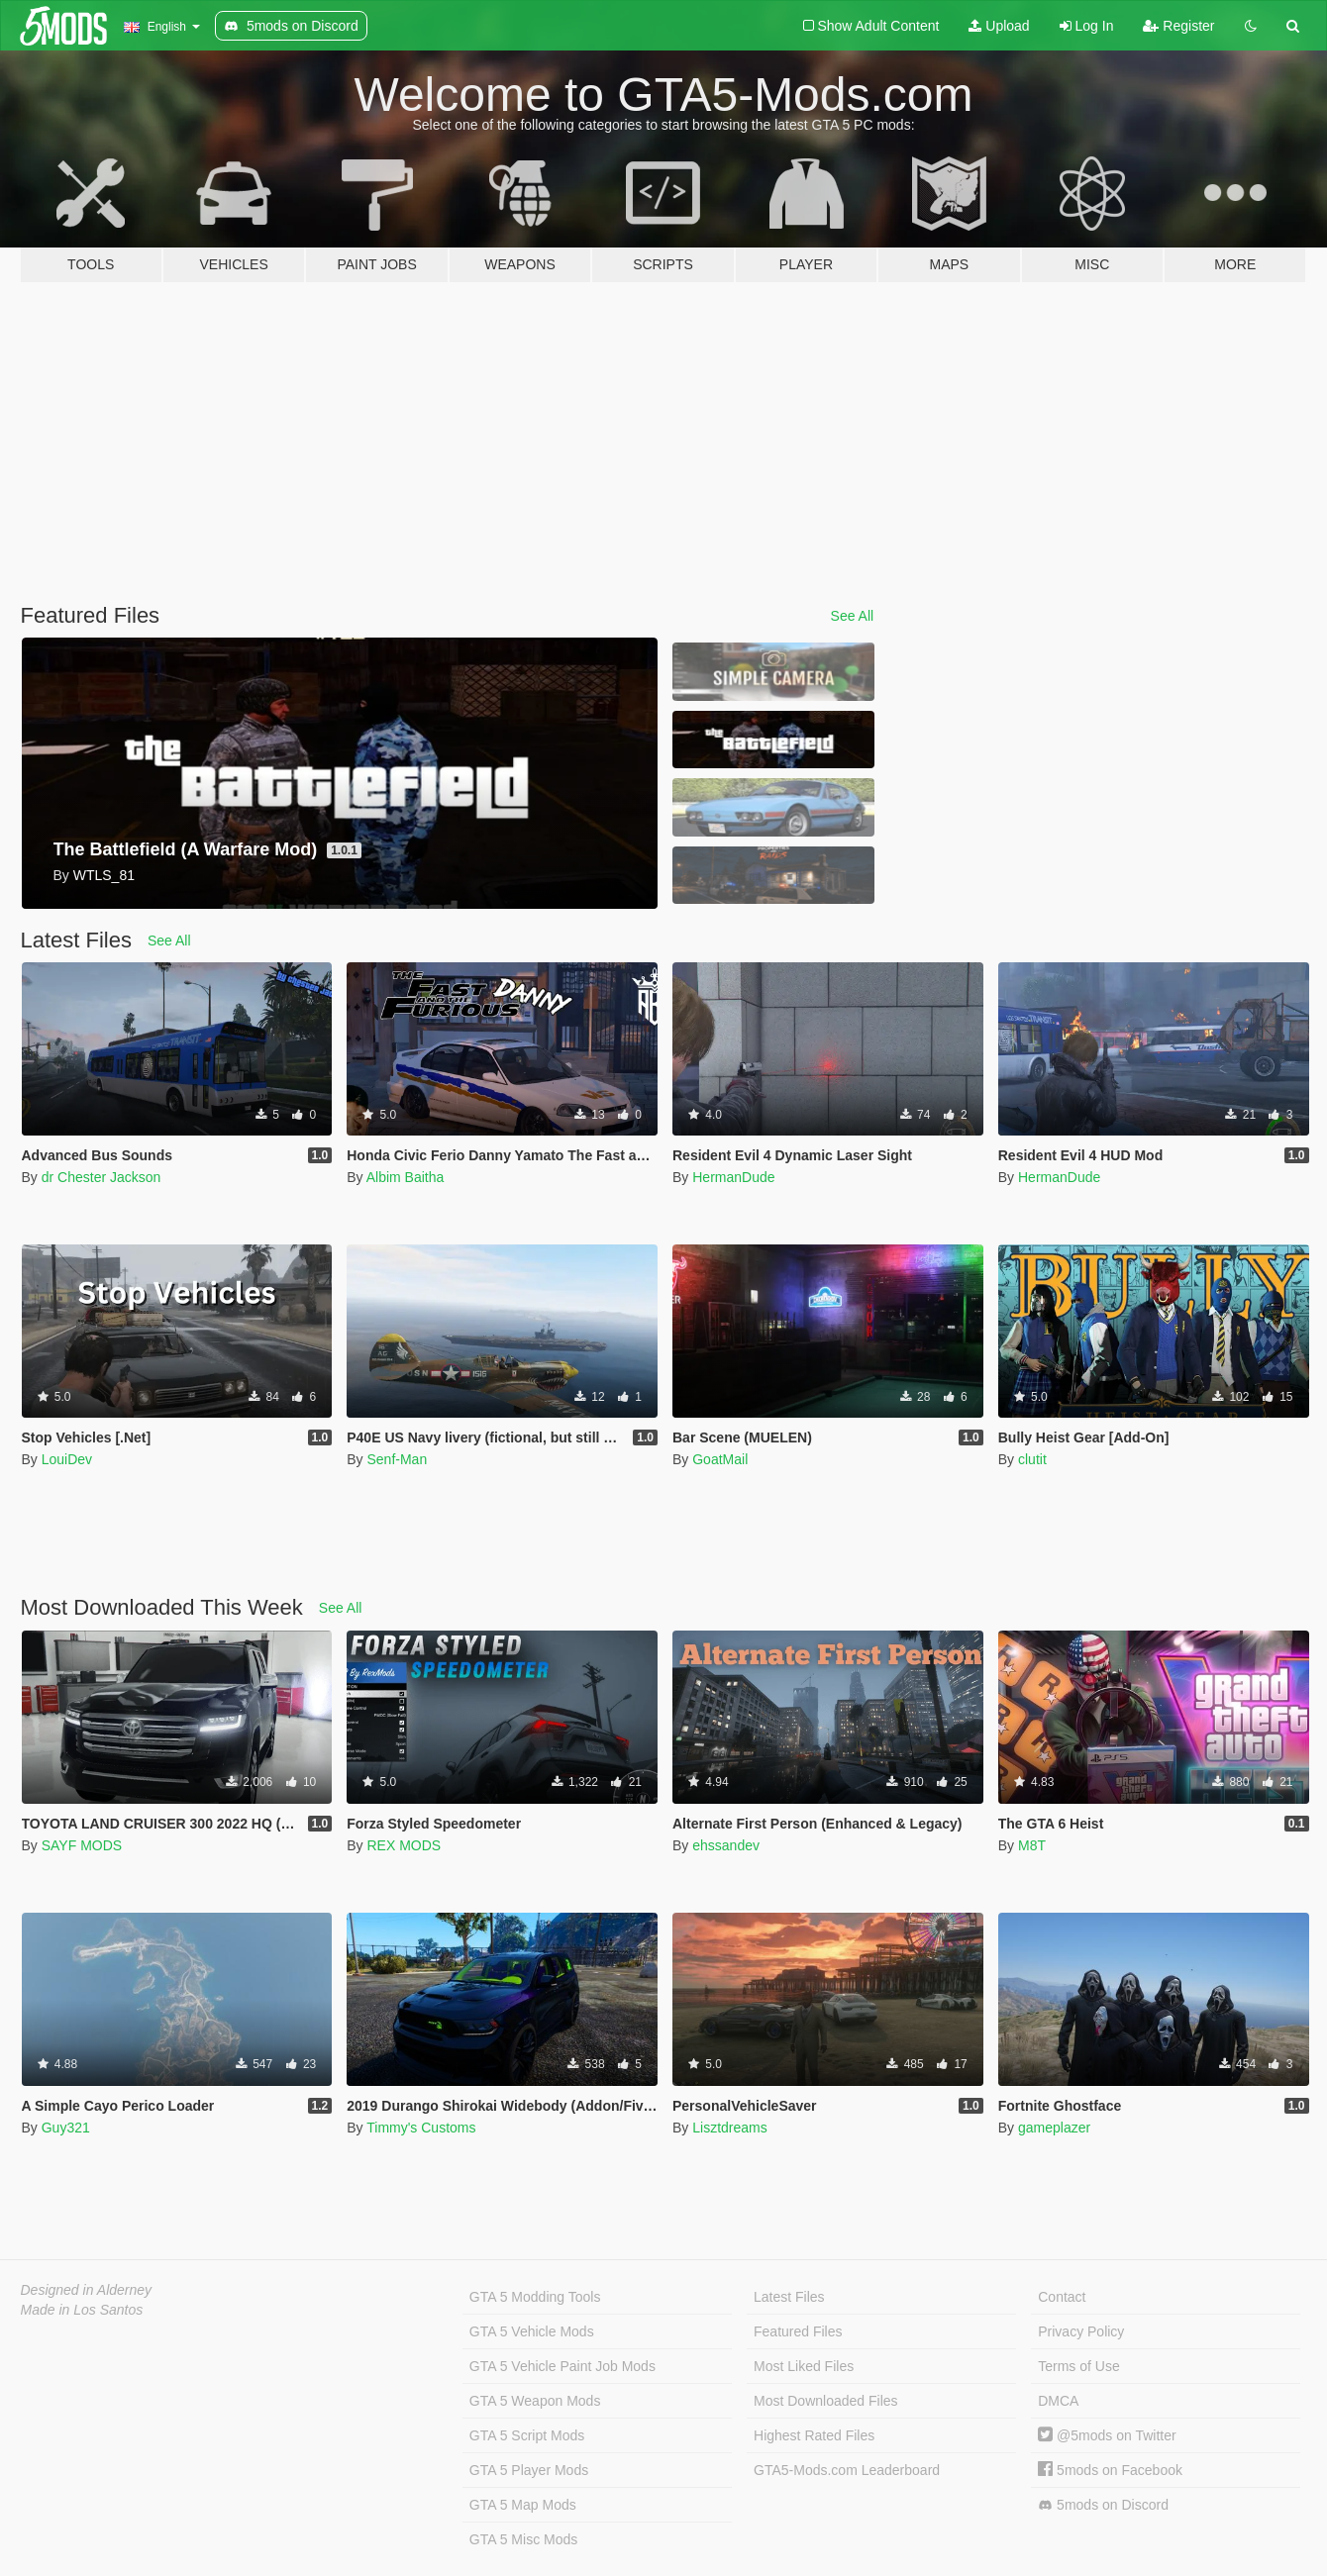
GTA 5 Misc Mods (523, 2539)
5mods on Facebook (1110, 2470)
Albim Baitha (405, 1177)
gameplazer (1054, 2127)
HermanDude (733, 1177)
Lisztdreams (729, 2127)
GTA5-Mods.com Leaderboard (847, 2470)
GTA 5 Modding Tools (535, 2297)
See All (852, 616)
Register (1178, 26)
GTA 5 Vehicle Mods (531, 2331)
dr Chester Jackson (101, 1177)
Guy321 (66, 2127)
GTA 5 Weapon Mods (535, 2401)
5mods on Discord (1103, 2505)
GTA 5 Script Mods (526, 2435)
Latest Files (789, 2297)
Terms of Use (1078, 2366)
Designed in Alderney (87, 2290)
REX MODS (403, 1845)
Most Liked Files (804, 2366)
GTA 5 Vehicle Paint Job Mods (562, 2366)
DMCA (1058, 2401)
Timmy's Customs (420, 2127)
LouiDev (67, 1459)
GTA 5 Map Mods (522, 2505)
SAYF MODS (82, 1845)
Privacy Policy (1081, 2331)
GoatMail (720, 1459)
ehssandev (726, 1845)
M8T (1032, 1845)
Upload (999, 26)
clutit (1032, 1459)
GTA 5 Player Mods (528, 2470)
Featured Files (798, 2331)
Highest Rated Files (814, 2435)
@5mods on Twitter (1106, 2435)
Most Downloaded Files (826, 2401)
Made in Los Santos (82, 2310)
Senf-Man (396, 1459)
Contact (1061, 2297)
